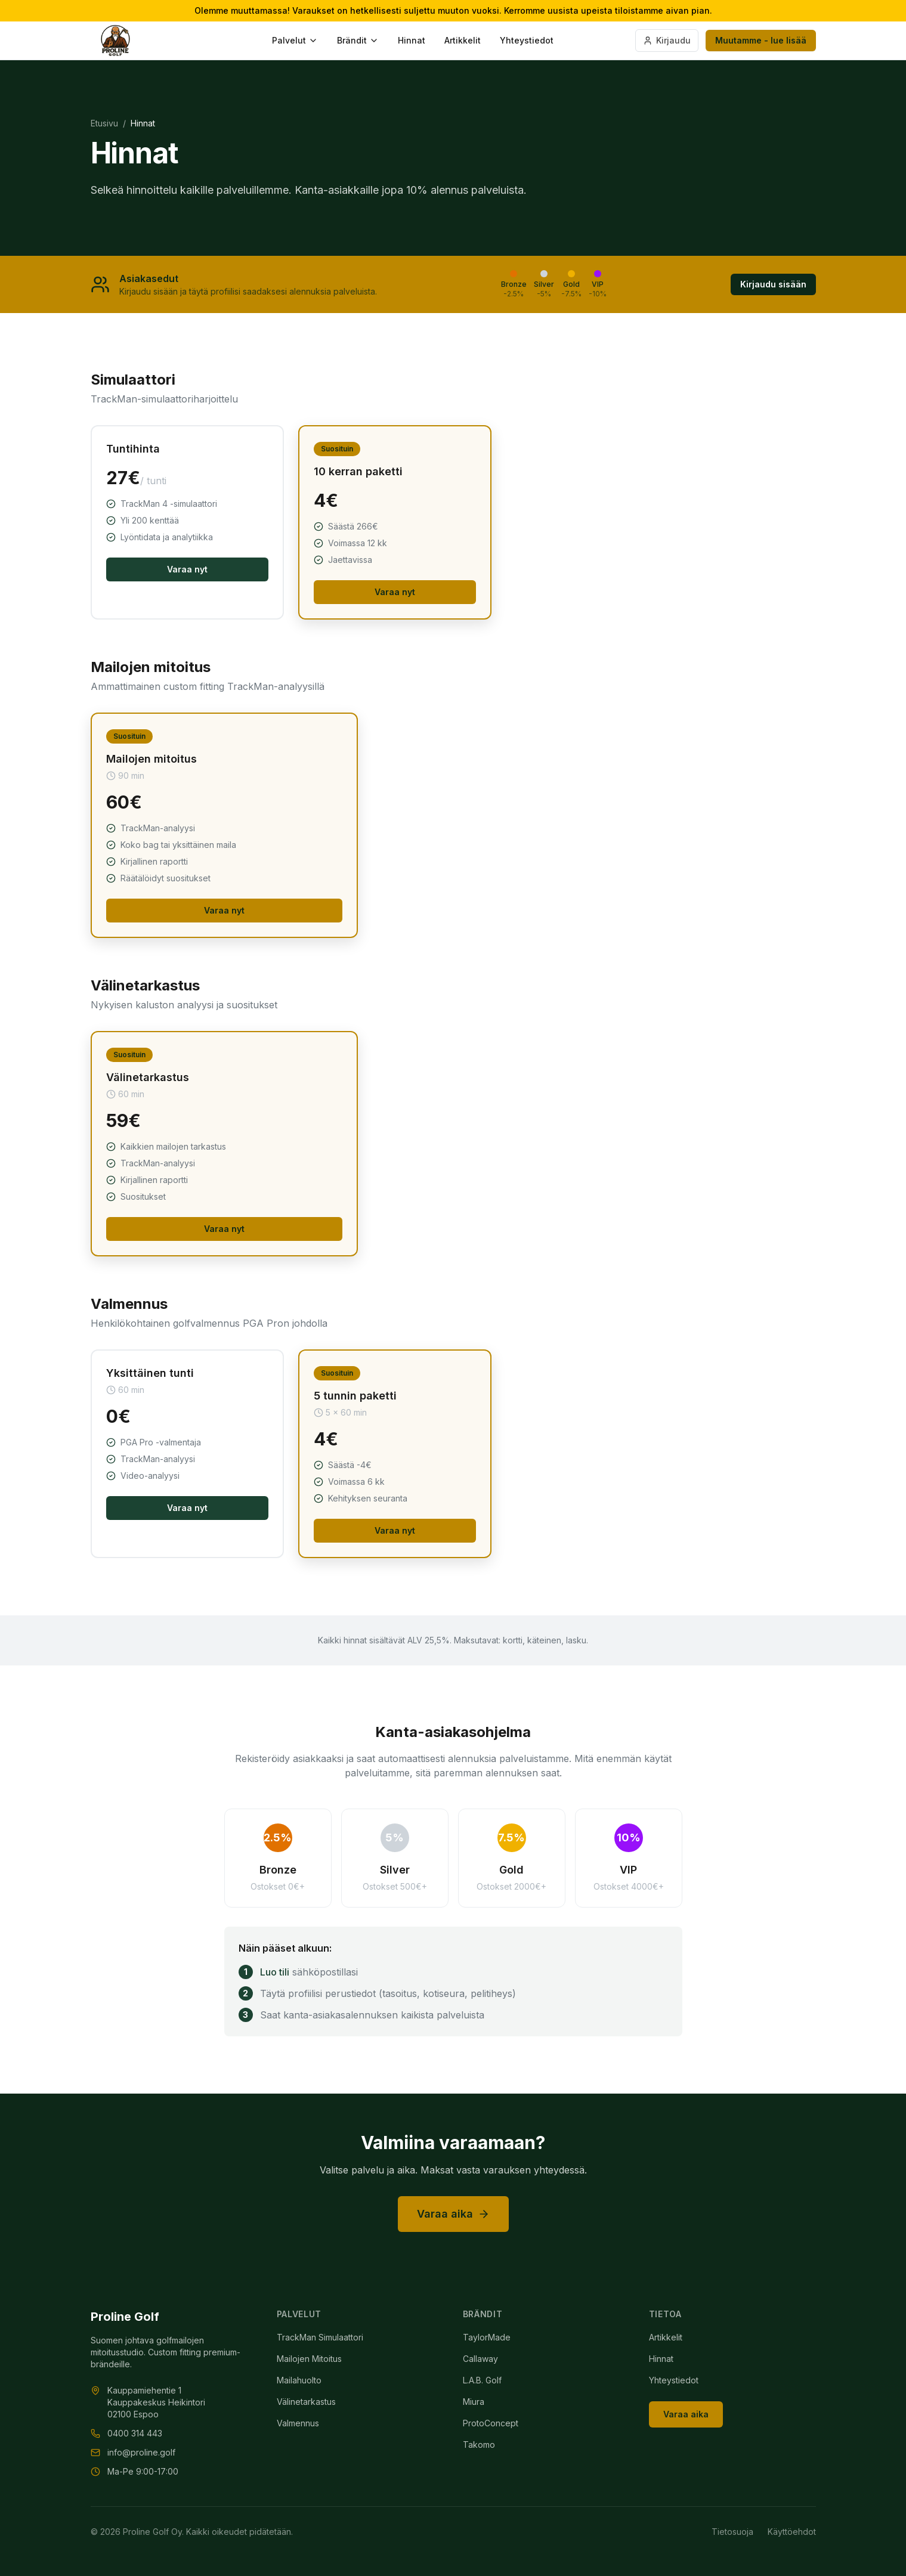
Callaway (480, 2359)
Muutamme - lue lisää (760, 40)
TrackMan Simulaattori (320, 2337)
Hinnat (411, 40)
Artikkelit (462, 40)
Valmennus (298, 2423)
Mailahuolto (299, 2380)
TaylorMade (487, 2337)
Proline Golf (125, 2316)
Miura (473, 2402)
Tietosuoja (732, 2532)
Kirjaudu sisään (773, 284)
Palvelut (295, 40)
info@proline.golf (141, 2452)
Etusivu (104, 123)
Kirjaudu (667, 40)
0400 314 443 (134, 2433)
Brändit (358, 40)
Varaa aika (453, 2213)
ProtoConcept (490, 2423)
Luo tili (274, 1972)
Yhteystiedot (527, 40)
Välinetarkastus (306, 2402)
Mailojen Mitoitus (309, 2359)
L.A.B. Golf (482, 2380)
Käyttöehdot (792, 2532)
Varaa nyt (187, 569)
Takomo (479, 2444)
